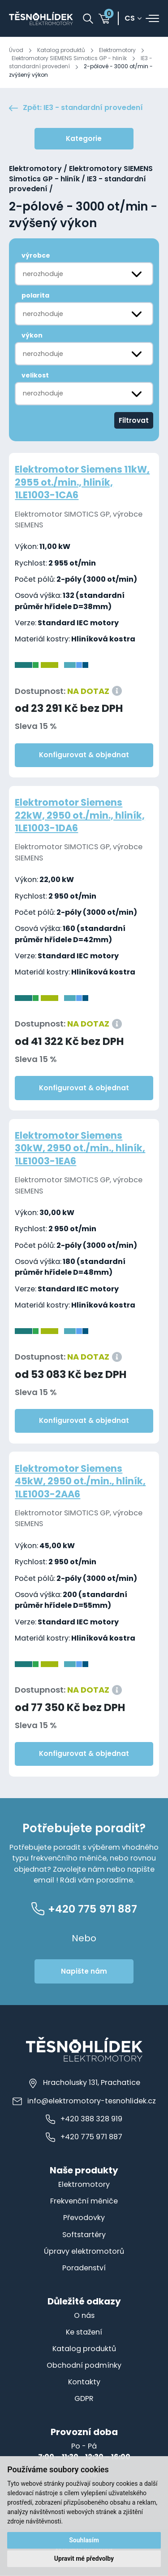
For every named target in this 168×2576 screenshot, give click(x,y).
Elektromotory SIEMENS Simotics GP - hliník (69, 58)
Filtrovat (134, 420)
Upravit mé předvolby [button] (84, 2558)
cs (130, 18)
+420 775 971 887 (84, 2137)
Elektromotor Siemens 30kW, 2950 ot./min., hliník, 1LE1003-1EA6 (80, 1148)
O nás (84, 2315)
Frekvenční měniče (84, 2201)
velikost (35, 375)
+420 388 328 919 (84, 2119)
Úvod (16, 50)
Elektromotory (117, 50)
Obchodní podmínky (84, 2365)
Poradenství (84, 2268)
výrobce (36, 255)
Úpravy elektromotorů (84, 2251)
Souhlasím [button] (84, 2540)
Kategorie (84, 138)
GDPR (84, 2398)
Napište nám (84, 1971)
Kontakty (84, 2382)
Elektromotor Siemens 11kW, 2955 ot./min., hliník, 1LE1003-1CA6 (82, 482)
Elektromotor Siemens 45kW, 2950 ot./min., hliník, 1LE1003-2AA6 (80, 1481)
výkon (32, 335)
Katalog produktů (61, 50)
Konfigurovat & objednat (84, 754)
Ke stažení (84, 2332)
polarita (35, 295)
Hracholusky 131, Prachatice (84, 2083)
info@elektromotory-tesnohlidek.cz (84, 2101)
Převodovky (84, 2218)
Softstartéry (84, 2234)
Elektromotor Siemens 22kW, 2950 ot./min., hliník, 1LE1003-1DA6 (80, 815)
